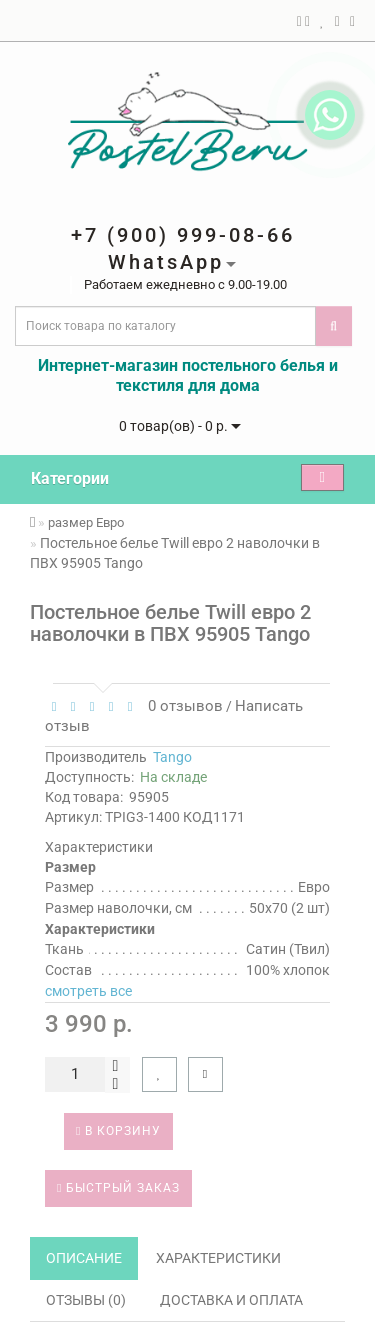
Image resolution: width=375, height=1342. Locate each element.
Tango (172, 757)
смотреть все (88, 991)
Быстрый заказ (118, 1188)
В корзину (118, 1131)
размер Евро (86, 522)
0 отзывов (181, 706)
